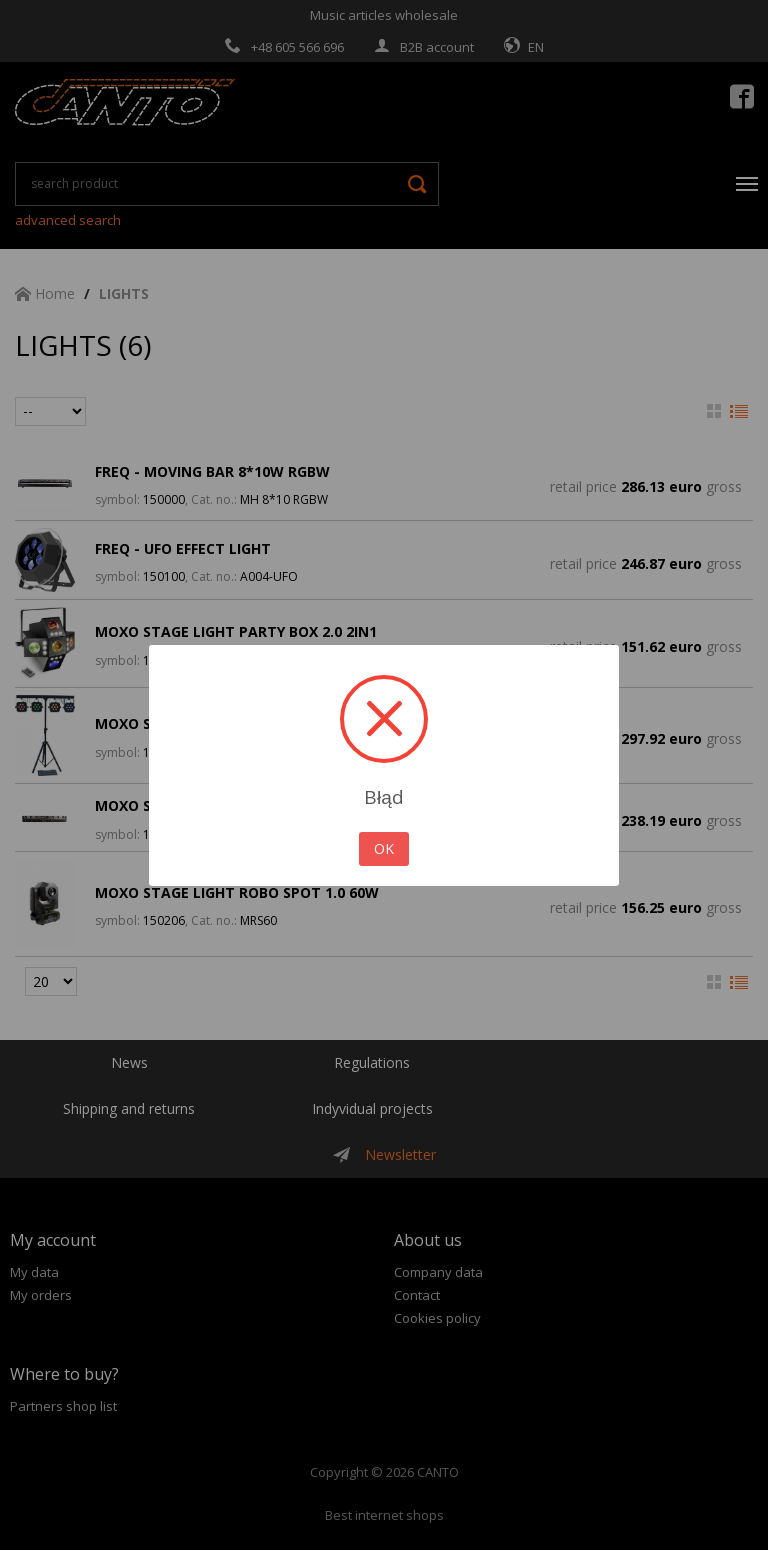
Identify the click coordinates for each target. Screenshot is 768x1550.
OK (384, 848)
